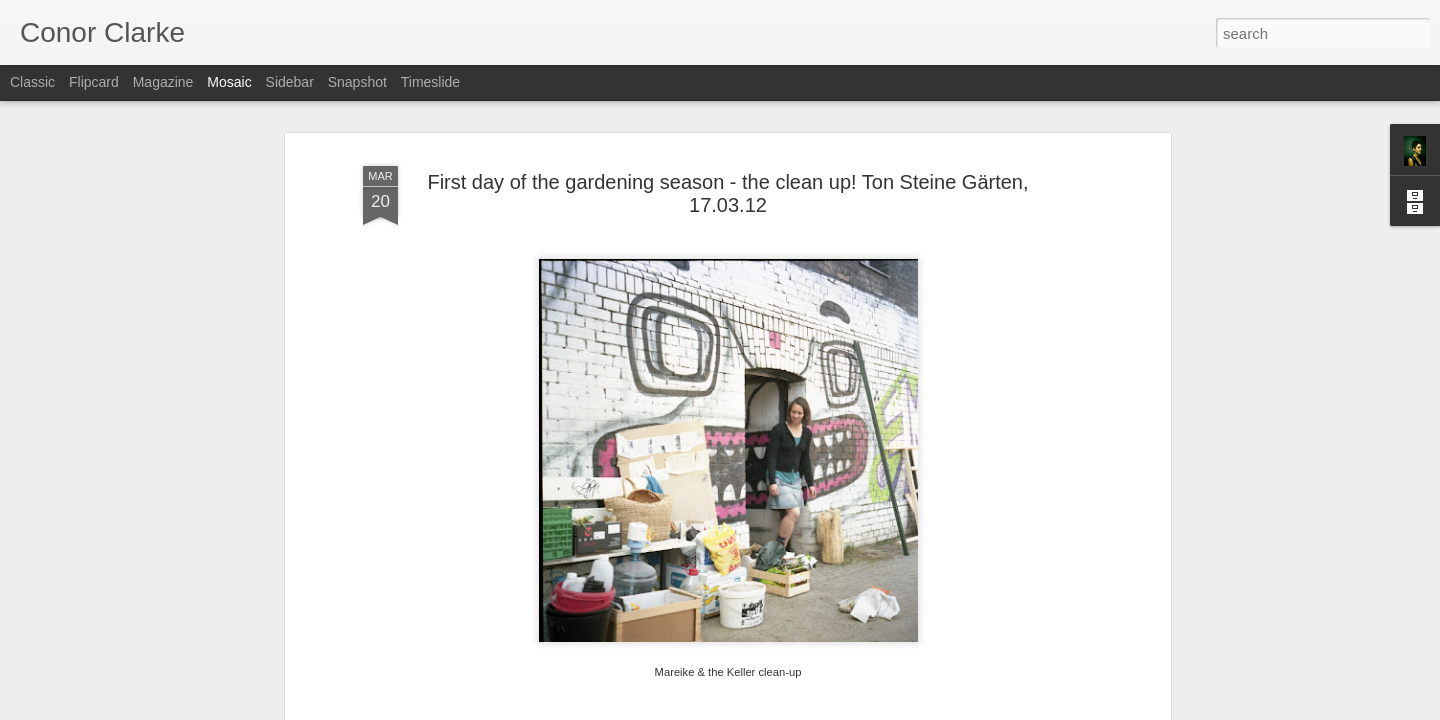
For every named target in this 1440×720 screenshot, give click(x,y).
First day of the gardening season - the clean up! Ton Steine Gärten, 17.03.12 (727, 193)
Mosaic (229, 82)
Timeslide (430, 82)
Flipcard (94, 82)
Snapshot (357, 82)
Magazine (163, 82)
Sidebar (290, 82)
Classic (32, 82)
